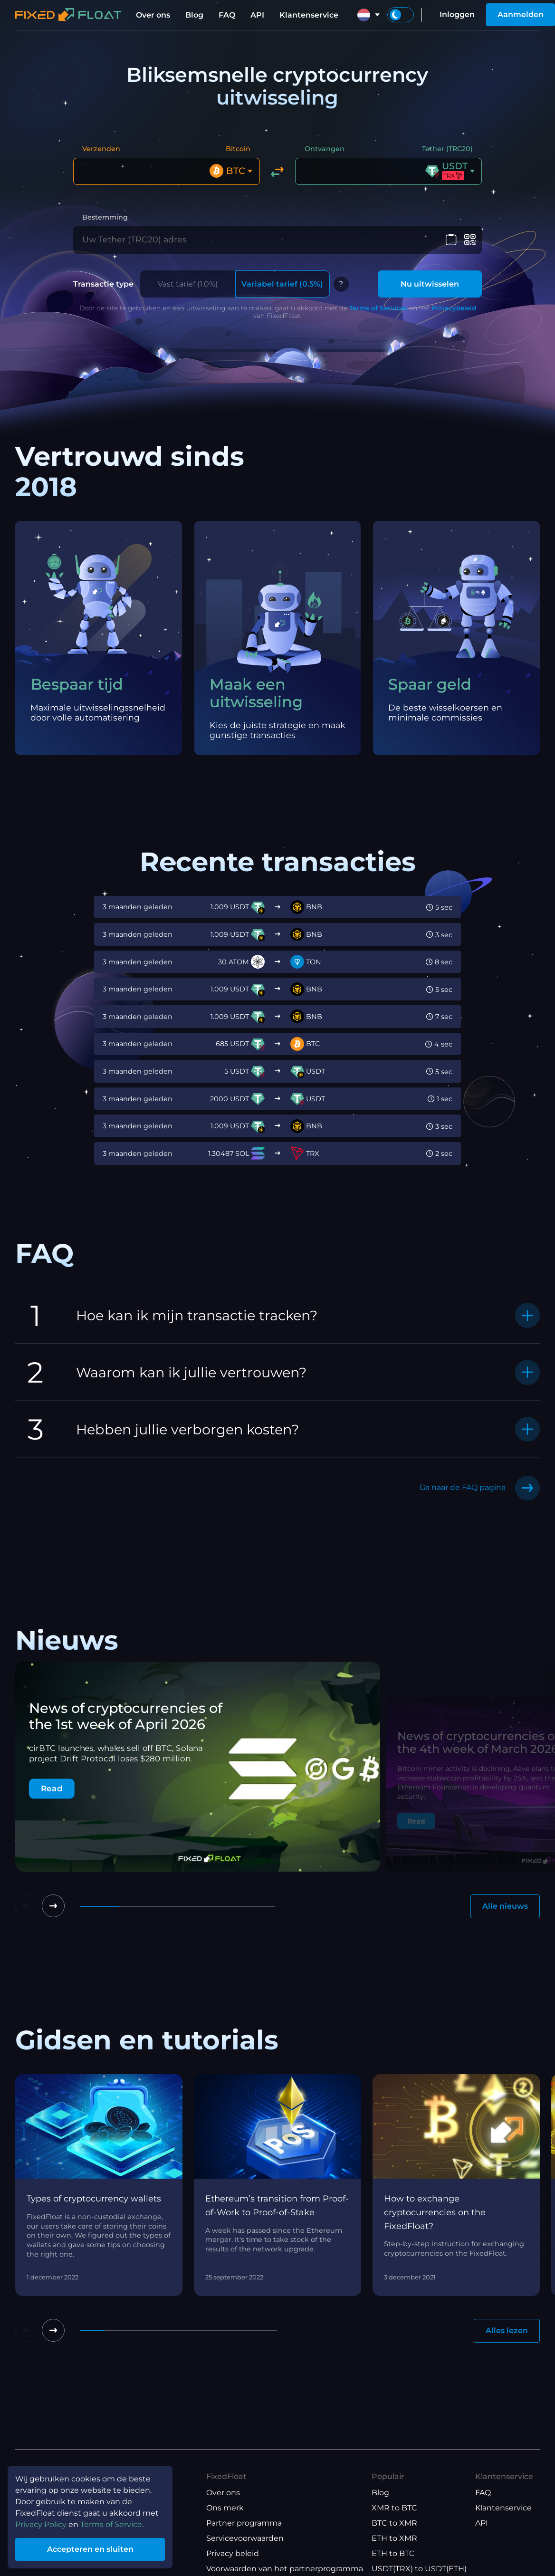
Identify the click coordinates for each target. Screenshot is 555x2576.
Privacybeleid (453, 308)
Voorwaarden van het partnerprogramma (284, 2568)
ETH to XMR (394, 2538)
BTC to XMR (394, 2523)
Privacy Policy (41, 2524)
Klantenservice (308, 14)
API (257, 14)
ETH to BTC (393, 2553)
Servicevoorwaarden (245, 2538)
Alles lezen (507, 2330)
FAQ (227, 14)
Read (52, 1788)
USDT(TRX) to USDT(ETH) (419, 2568)
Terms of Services (378, 308)
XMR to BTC (394, 2507)
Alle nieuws (505, 1906)
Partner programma (244, 2523)
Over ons (153, 14)
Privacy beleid (232, 2553)
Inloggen (457, 14)
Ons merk (225, 2507)
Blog (194, 14)
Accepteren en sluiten (90, 2549)
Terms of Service (111, 2524)
